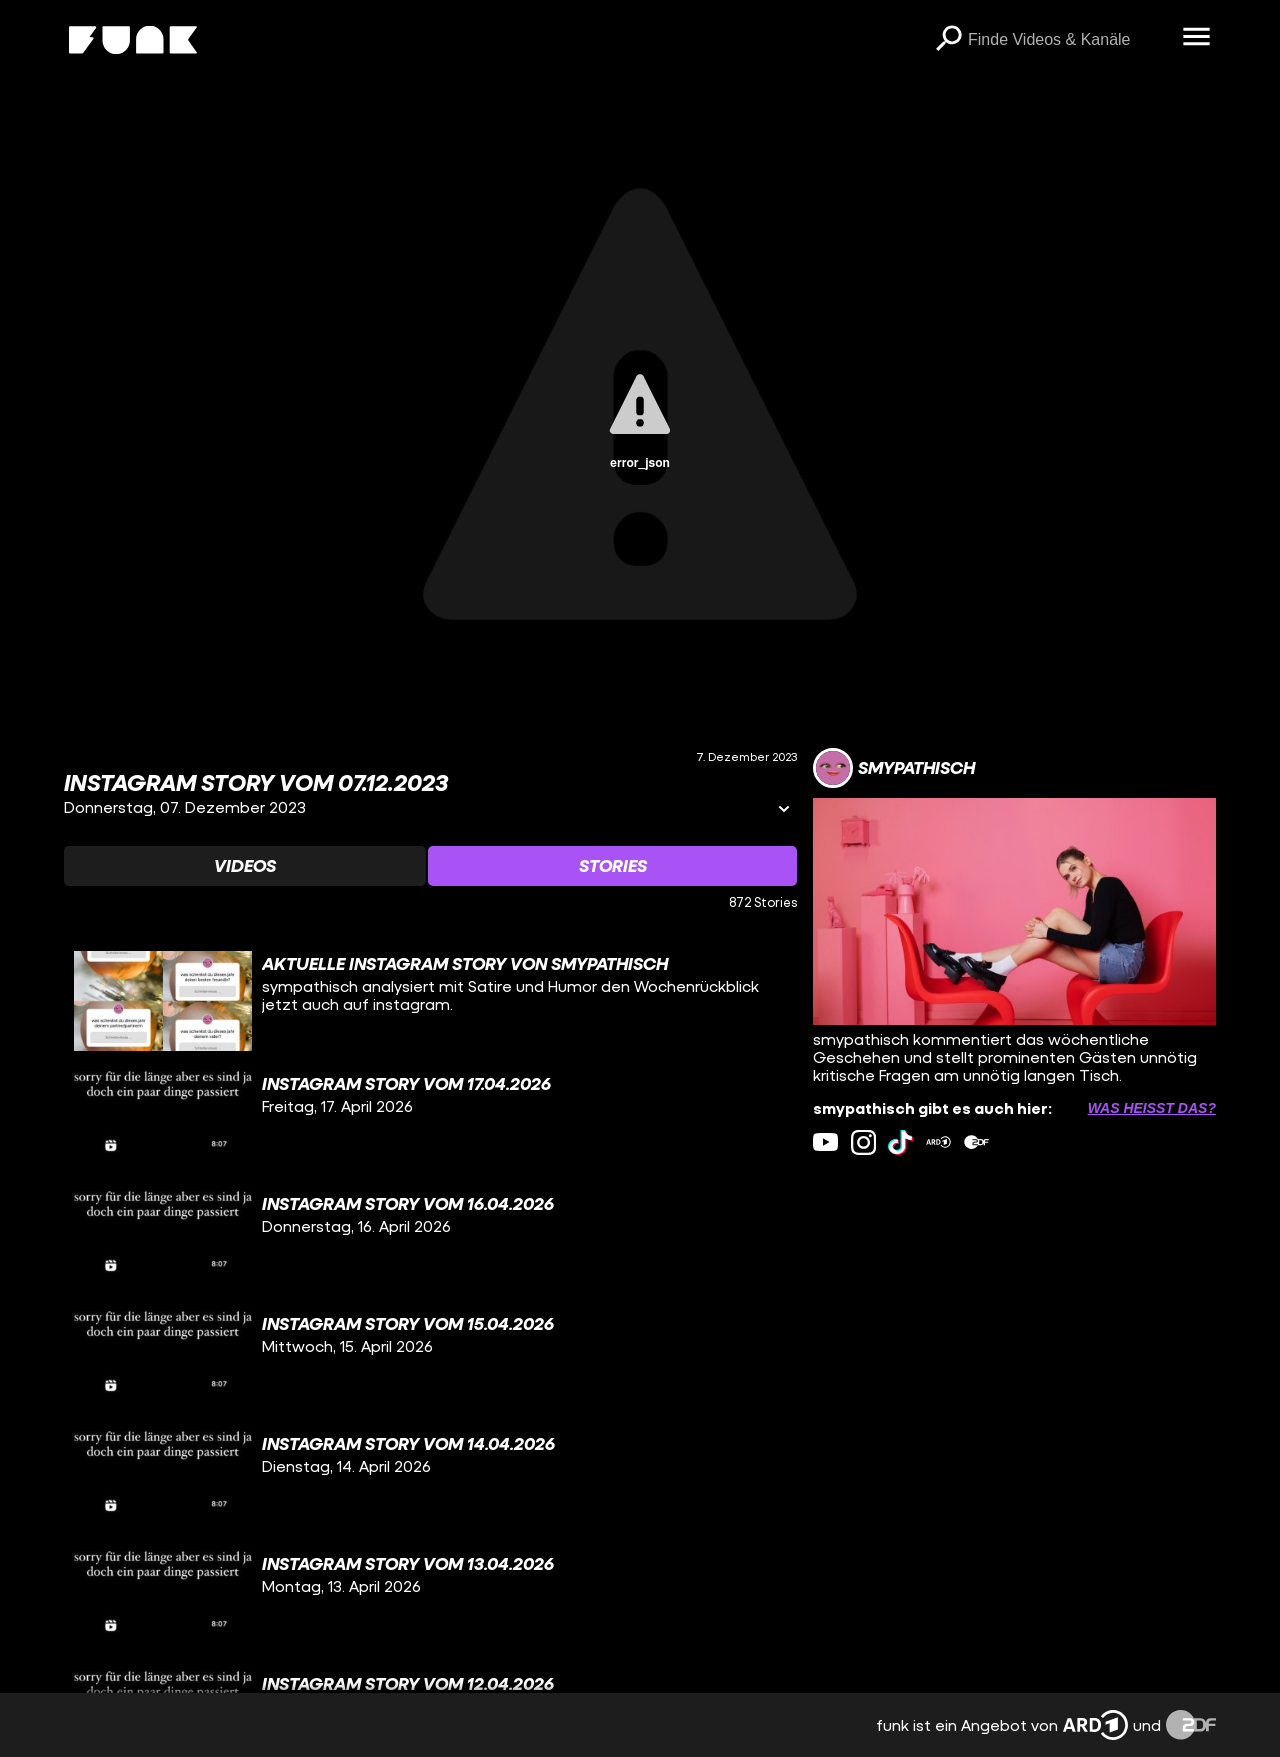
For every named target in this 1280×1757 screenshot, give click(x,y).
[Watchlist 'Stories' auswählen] (612, 866)
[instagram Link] (863, 1142)
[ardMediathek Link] (938, 1142)
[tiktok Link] (900, 1142)
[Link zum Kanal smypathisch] (894, 768)
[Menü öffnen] (1196, 38)
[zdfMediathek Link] (976, 1142)
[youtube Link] (825, 1142)
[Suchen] (948, 40)
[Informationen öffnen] (784, 810)
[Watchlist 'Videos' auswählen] (245, 866)
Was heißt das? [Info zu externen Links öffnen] (1152, 1108)
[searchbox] (1068, 40)
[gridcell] (430, 1001)
